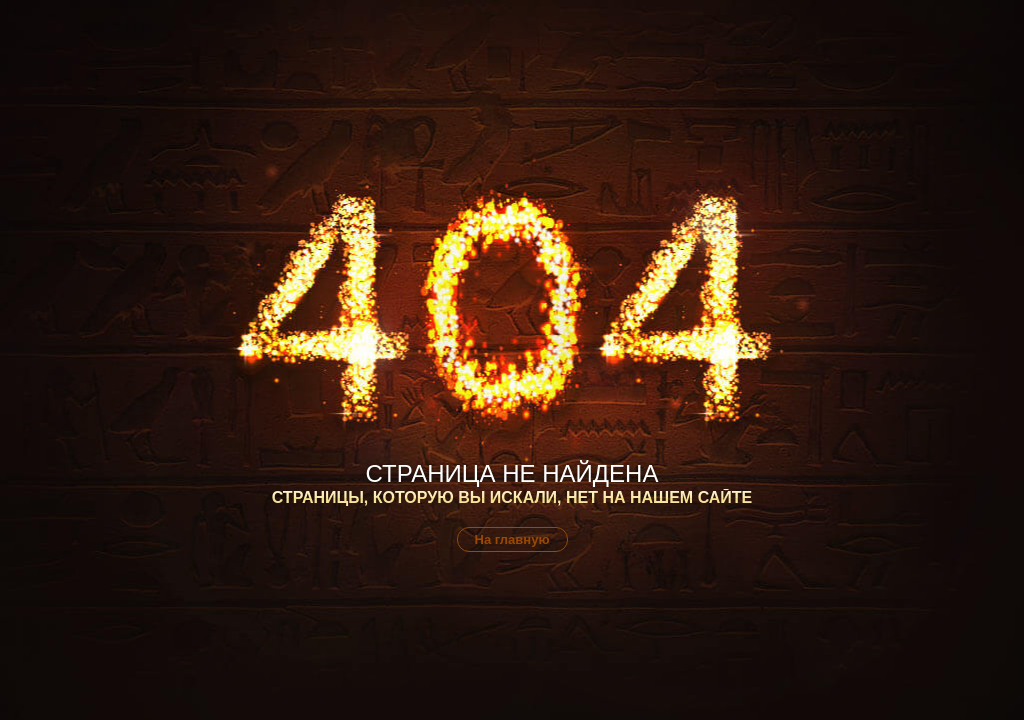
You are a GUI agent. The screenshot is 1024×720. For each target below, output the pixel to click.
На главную (512, 539)
